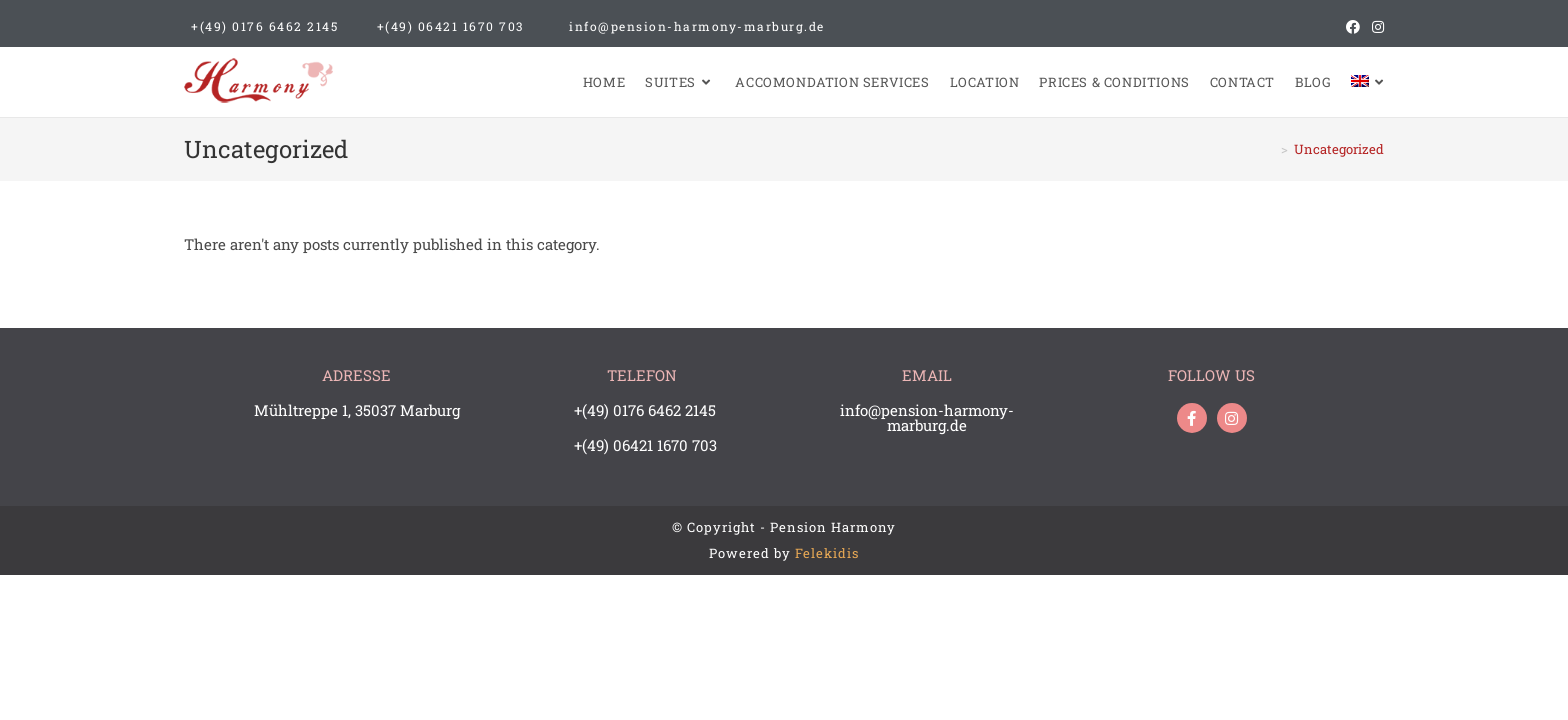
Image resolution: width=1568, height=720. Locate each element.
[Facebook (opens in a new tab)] (1353, 27)
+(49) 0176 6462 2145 (264, 26)
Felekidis (827, 553)
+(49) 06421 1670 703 (450, 26)
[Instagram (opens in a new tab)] (1375, 27)
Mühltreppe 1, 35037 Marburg (357, 410)
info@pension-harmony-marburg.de (697, 26)
